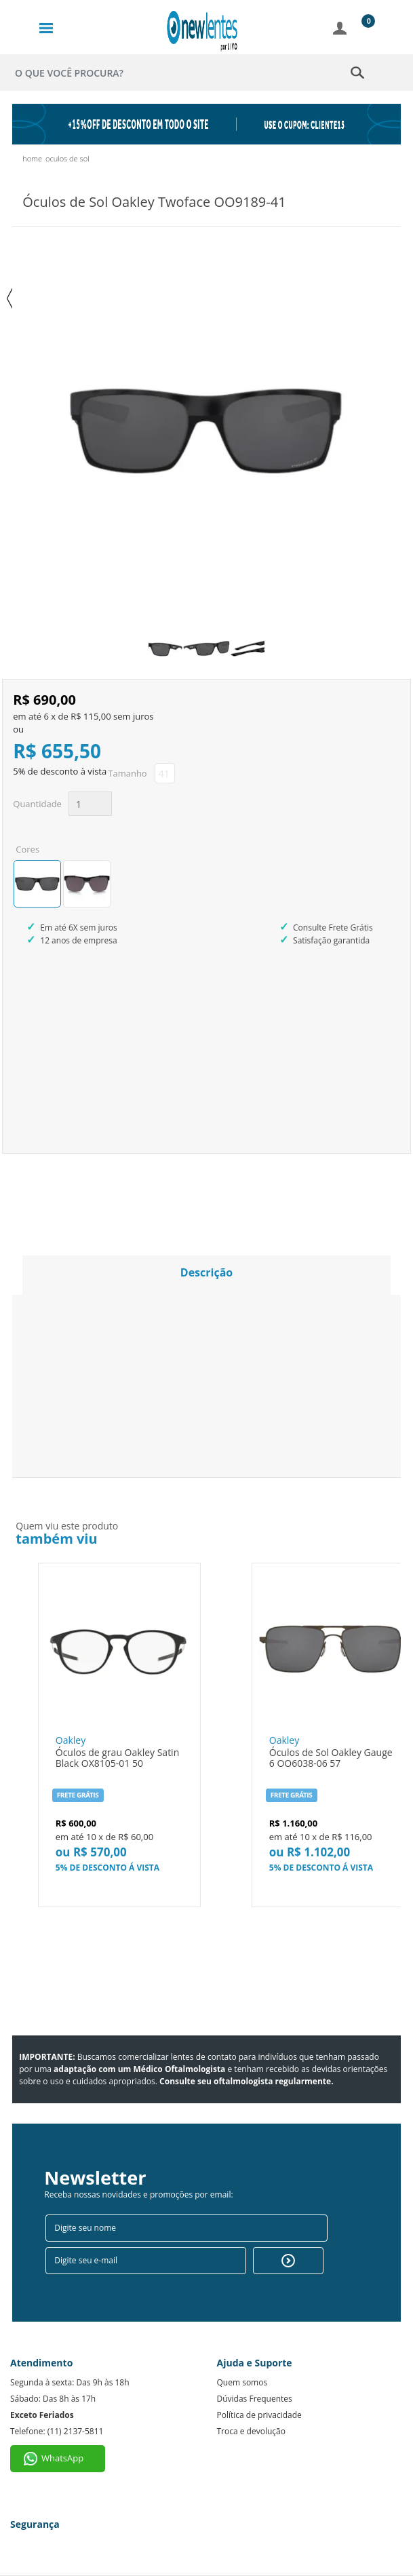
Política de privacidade (259, 2415)
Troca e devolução (251, 2431)
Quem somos (242, 2382)
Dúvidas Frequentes (254, 2398)
